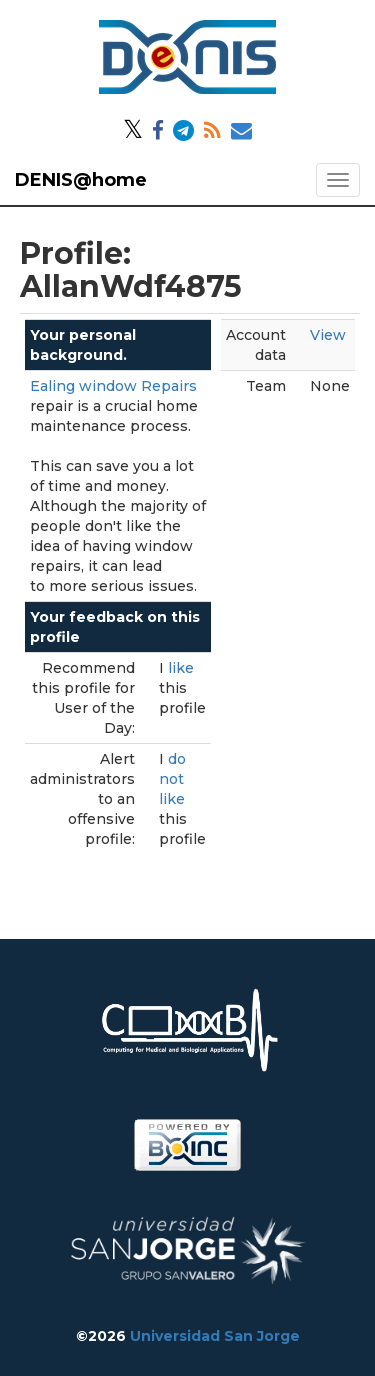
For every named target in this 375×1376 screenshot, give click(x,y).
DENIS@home (81, 180)
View (328, 335)
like (181, 668)
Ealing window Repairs (113, 386)
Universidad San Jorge (215, 1336)
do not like (172, 779)
